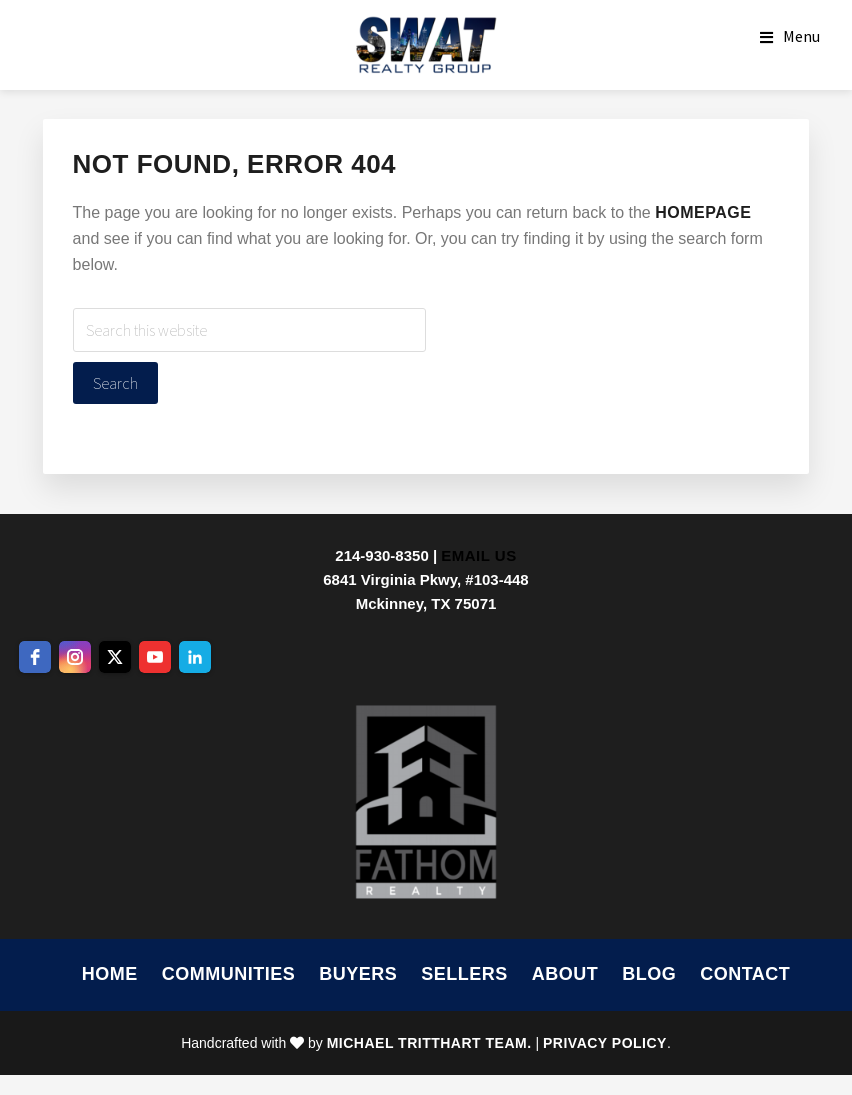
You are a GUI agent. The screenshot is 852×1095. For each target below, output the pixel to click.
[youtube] (155, 657)
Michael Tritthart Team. (429, 1043)
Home (110, 974)
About (565, 974)
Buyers (358, 974)
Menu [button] (801, 36)
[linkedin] (195, 657)
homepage (703, 212)
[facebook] (35, 657)
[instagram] (75, 657)
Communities (229, 974)
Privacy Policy (605, 1043)
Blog (649, 974)
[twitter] (115, 657)
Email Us (478, 555)
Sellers (464, 974)
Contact (745, 974)
